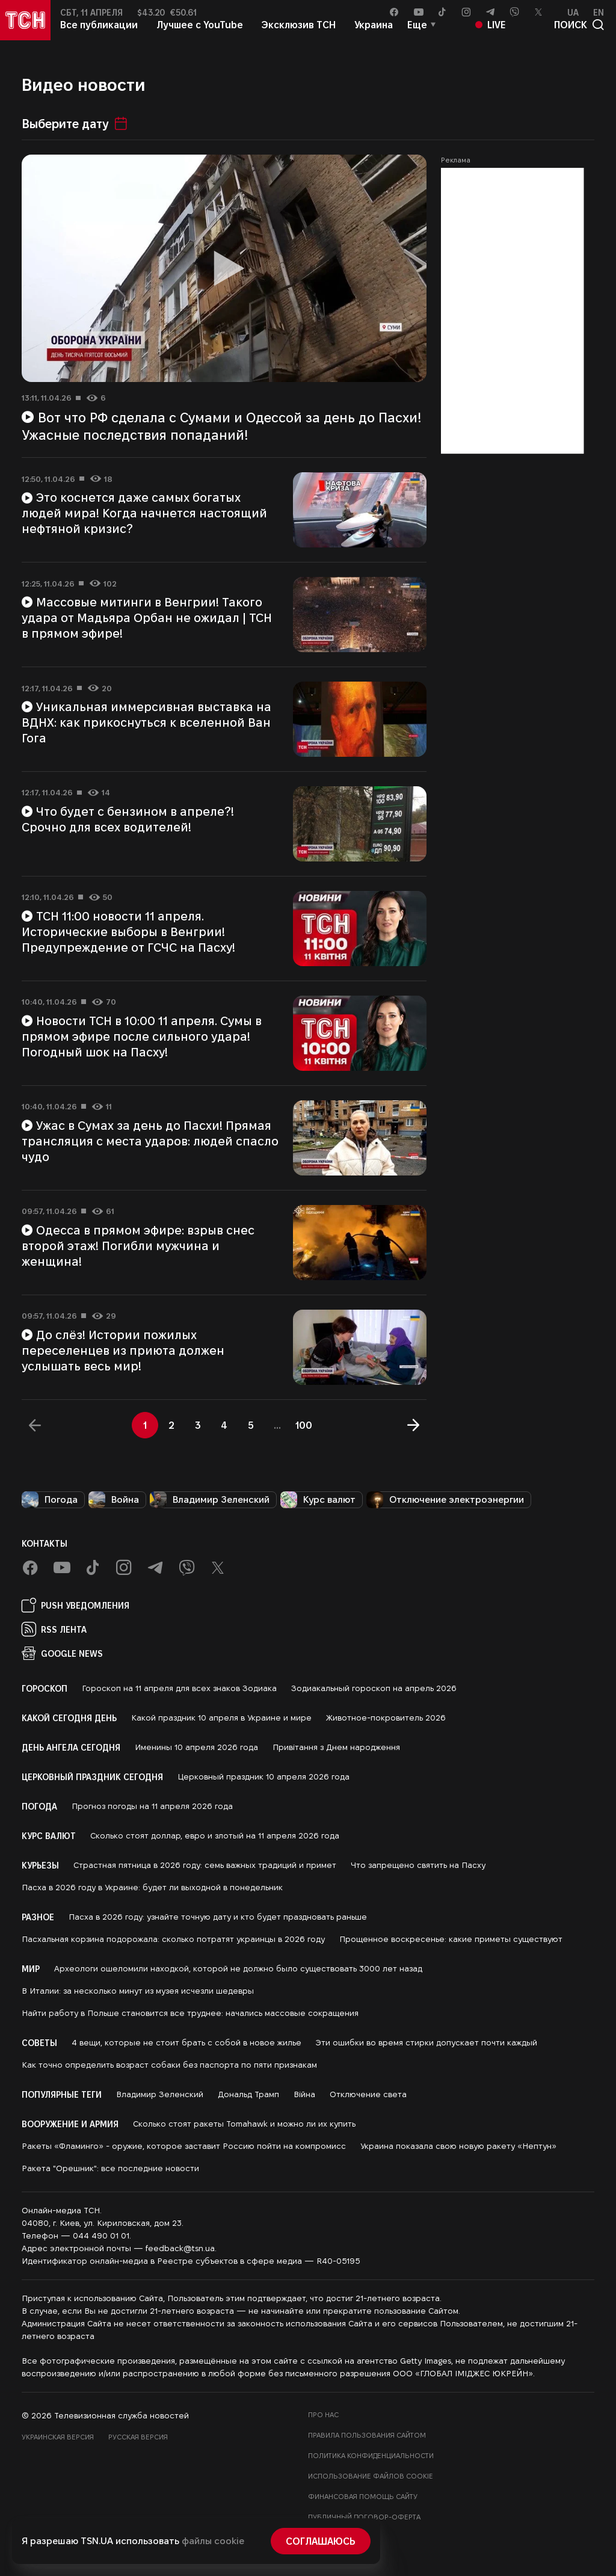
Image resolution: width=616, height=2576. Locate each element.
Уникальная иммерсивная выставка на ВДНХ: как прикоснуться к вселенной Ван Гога (146, 722)
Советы (39, 2042)
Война (113, 1499)
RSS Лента (54, 1629)
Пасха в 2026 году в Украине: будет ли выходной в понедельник (152, 1887)
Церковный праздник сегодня (92, 1776)
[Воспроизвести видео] (224, 269)
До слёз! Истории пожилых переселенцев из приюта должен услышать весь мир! (123, 1350)
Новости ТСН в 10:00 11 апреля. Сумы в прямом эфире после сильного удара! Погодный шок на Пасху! (142, 1036)
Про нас (323, 2414)
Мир (31, 1968)
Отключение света (368, 2094)
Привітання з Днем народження (336, 1747)
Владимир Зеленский (210, 1499)
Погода (50, 1499)
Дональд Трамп (248, 2094)
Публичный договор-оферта (364, 2517)
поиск (579, 35)
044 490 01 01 (101, 2235)
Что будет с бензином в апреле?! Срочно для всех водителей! (128, 818)
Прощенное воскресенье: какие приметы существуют (450, 1939)
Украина (373, 34)
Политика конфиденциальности (371, 2455)
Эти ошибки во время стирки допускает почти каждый (426, 2042)
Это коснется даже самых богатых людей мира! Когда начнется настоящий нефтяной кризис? (144, 512)
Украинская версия (58, 2437)
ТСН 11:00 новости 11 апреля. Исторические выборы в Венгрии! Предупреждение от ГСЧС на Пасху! (128, 931)
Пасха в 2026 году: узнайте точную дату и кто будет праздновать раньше (218, 1916)
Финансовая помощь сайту (362, 2496)
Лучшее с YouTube (199, 34)
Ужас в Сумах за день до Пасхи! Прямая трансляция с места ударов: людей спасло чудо (150, 1140)
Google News (62, 1653)
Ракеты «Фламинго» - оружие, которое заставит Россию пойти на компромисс (184, 2146)
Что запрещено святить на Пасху (418, 1865)
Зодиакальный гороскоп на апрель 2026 (374, 1688)
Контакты (44, 1543)
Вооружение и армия (70, 2123)
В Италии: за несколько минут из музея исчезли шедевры (138, 1990)
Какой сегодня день (69, 1717)
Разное (38, 1916)
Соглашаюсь (321, 2541)
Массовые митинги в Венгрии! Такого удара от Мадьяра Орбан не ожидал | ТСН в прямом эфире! (147, 617)
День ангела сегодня (71, 1747)
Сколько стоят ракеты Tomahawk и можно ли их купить (244, 2123)
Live (490, 34)
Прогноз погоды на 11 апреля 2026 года (152, 1806)
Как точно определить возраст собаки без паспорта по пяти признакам (169, 2064)
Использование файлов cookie (370, 2476)
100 (303, 1425)
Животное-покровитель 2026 (386, 1717)
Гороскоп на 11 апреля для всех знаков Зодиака (179, 1688)
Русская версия (138, 2437)
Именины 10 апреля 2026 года (196, 1747)
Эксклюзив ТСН (299, 34)
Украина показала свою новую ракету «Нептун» (458, 2146)
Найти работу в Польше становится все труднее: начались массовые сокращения (190, 2013)
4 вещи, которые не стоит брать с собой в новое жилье (186, 2042)
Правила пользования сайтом (367, 2435)
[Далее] (413, 1425)
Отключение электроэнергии (445, 1499)
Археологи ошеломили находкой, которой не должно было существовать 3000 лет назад (238, 1968)
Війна (304, 2094)
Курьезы (40, 1865)
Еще (417, 34)
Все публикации (99, 34)
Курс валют (318, 1499)
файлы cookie (213, 2541)
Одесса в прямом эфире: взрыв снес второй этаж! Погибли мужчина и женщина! (138, 1245)
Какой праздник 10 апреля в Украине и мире (221, 1717)
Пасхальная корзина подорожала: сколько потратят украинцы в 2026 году (173, 1939)
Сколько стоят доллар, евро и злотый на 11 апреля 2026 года (214, 1835)
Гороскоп (44, 1688)
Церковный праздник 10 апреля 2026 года (263, 1776)
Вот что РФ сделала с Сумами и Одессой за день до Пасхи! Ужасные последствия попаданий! (221, 426)
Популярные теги (62, 2094)
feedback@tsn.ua (180, 2248)
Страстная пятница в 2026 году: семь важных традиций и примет (204, 1865)
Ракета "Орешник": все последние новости (110, 2168)
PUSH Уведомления (75, 1605)
